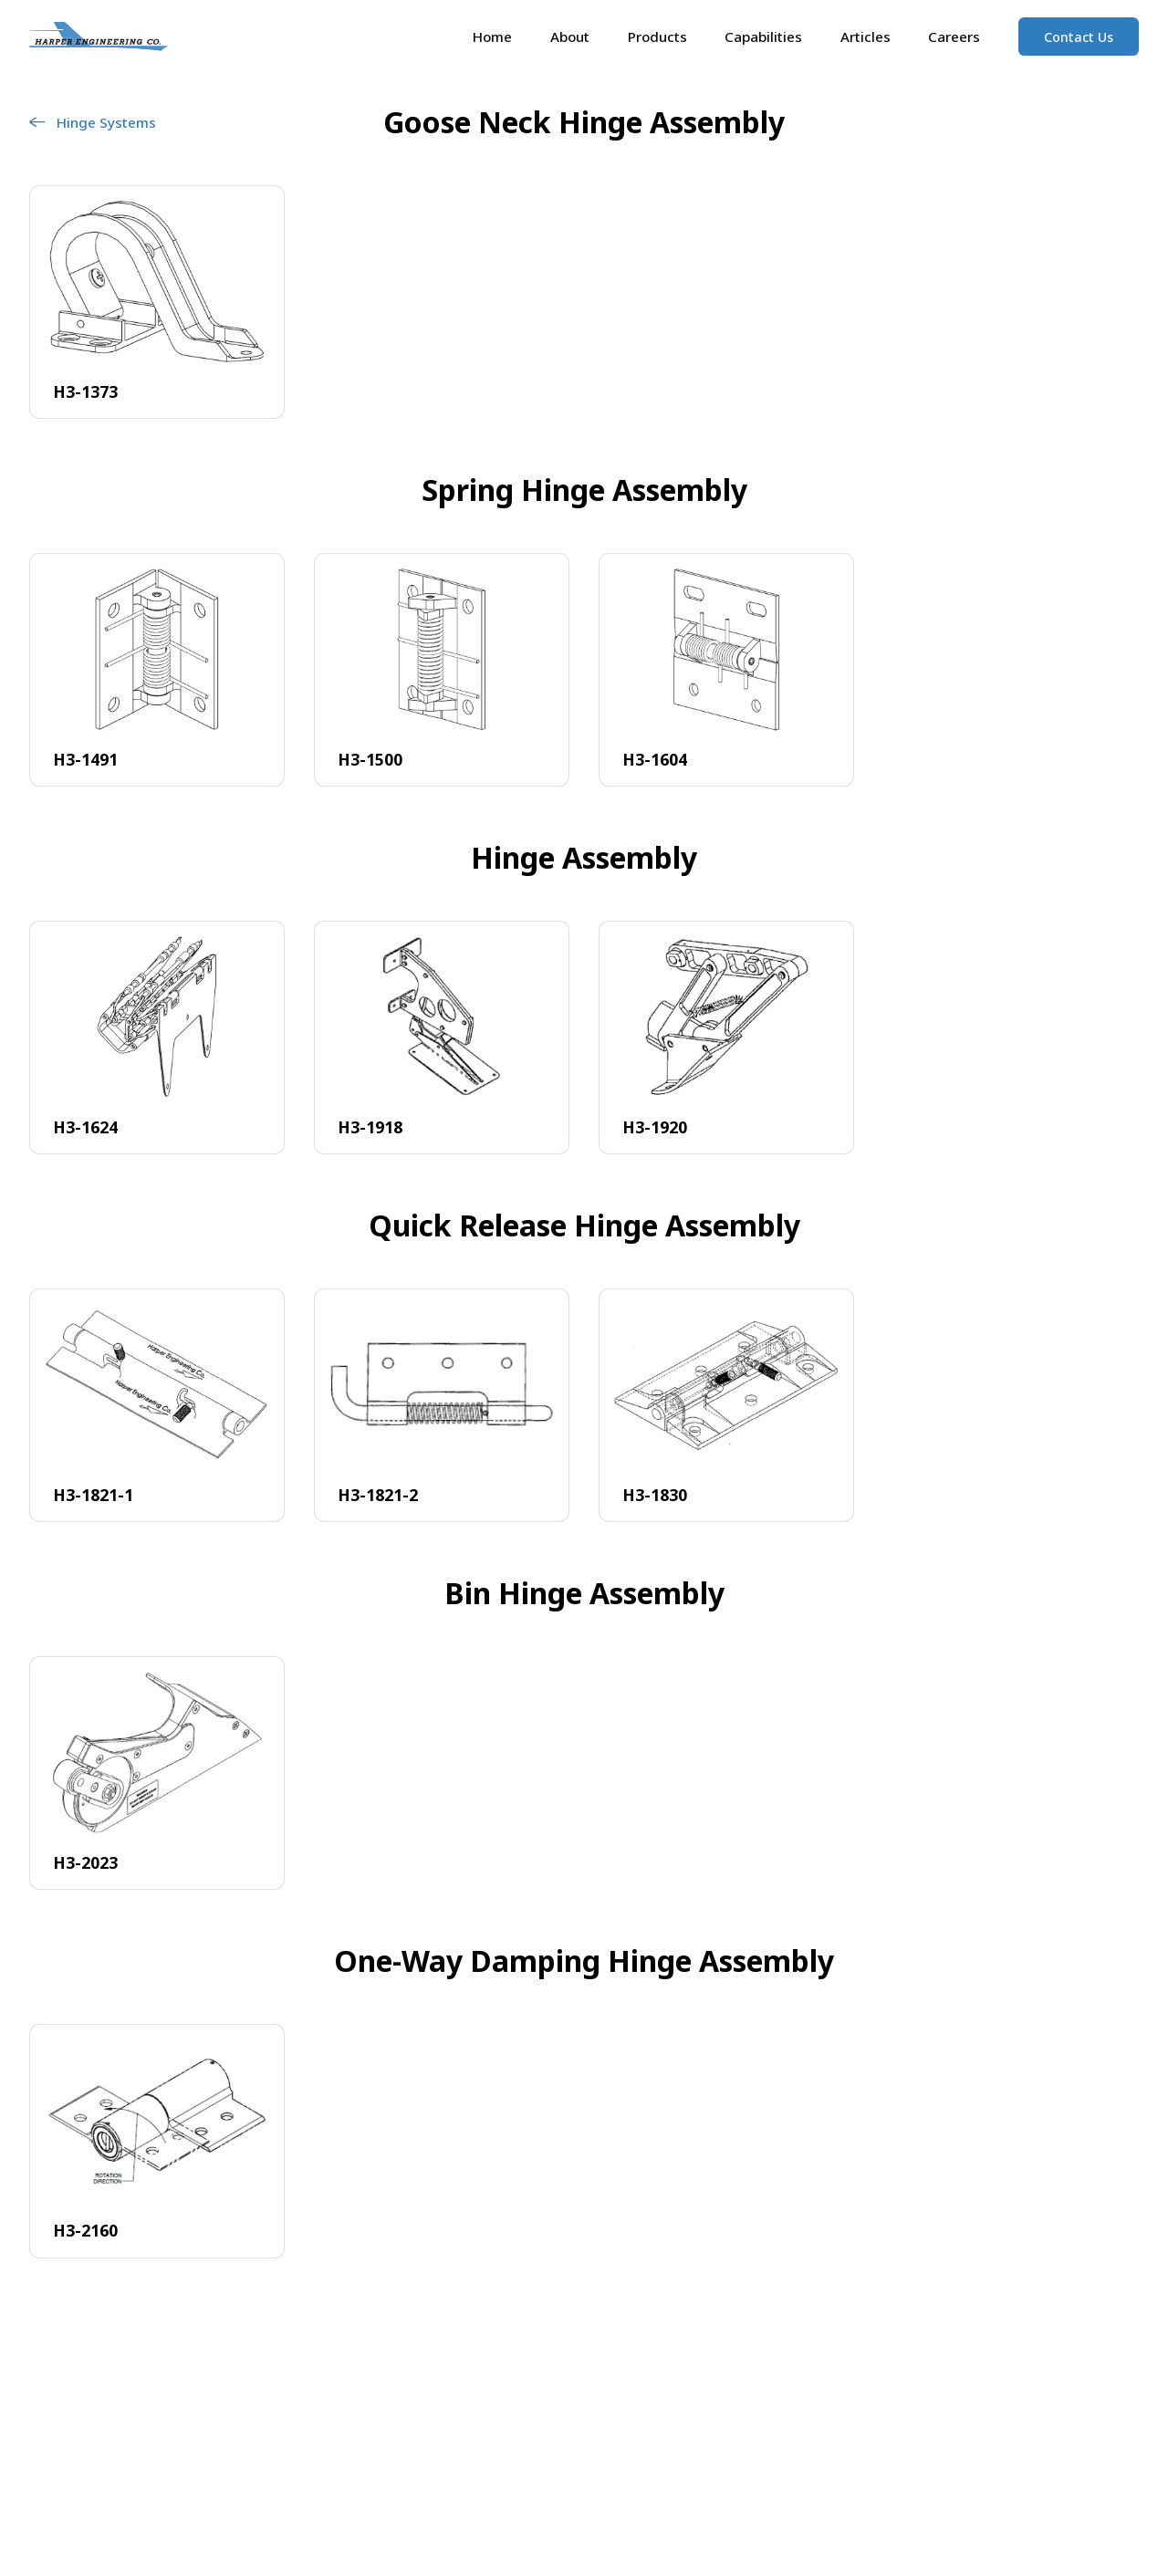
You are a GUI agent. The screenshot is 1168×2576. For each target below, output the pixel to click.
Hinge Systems (92, 122)
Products (657, 36)
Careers (954, 36)
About (569, 36)
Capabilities (763, 36)
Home (492, 36)
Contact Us (1078, 37)
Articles (865, 36)
